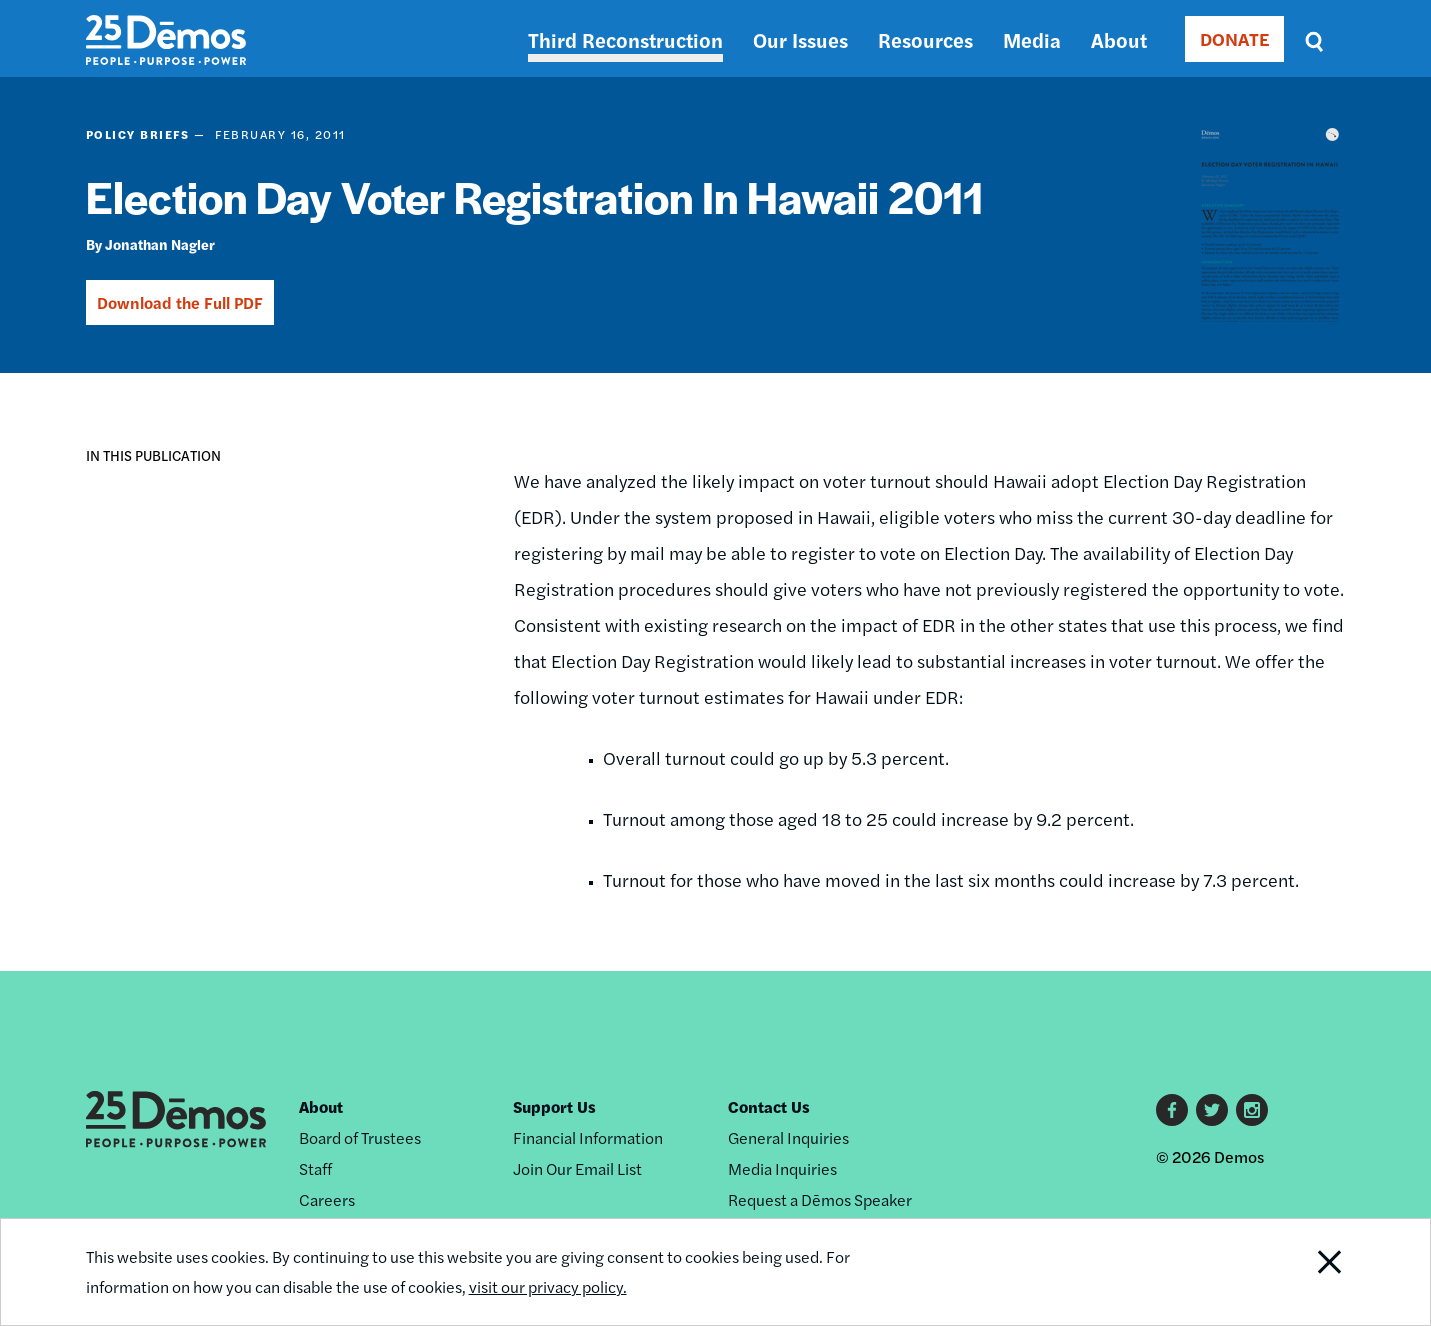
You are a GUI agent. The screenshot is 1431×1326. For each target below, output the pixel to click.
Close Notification (1304, 1272)
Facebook (1172, 1110)
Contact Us (769, 1106)
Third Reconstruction (625, 39)
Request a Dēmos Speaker (820, 1199)
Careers (327, 1199)
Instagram (1252, 1110)
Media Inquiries (782, 1168)
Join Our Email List (577, 1168)
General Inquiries (788, 1137)
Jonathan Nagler (160, 244)
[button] (102, 519)
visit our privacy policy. (548, 1286)
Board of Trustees (360, 1137)
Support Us (554, 1106)
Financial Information (588, 1137)
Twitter (1212, 1110)
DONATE (1234, 38)
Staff (315, 1168)
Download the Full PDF (180, 302)
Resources (925, 39)
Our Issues (800, 39)
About (1119, 39)
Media (1032, 39)
